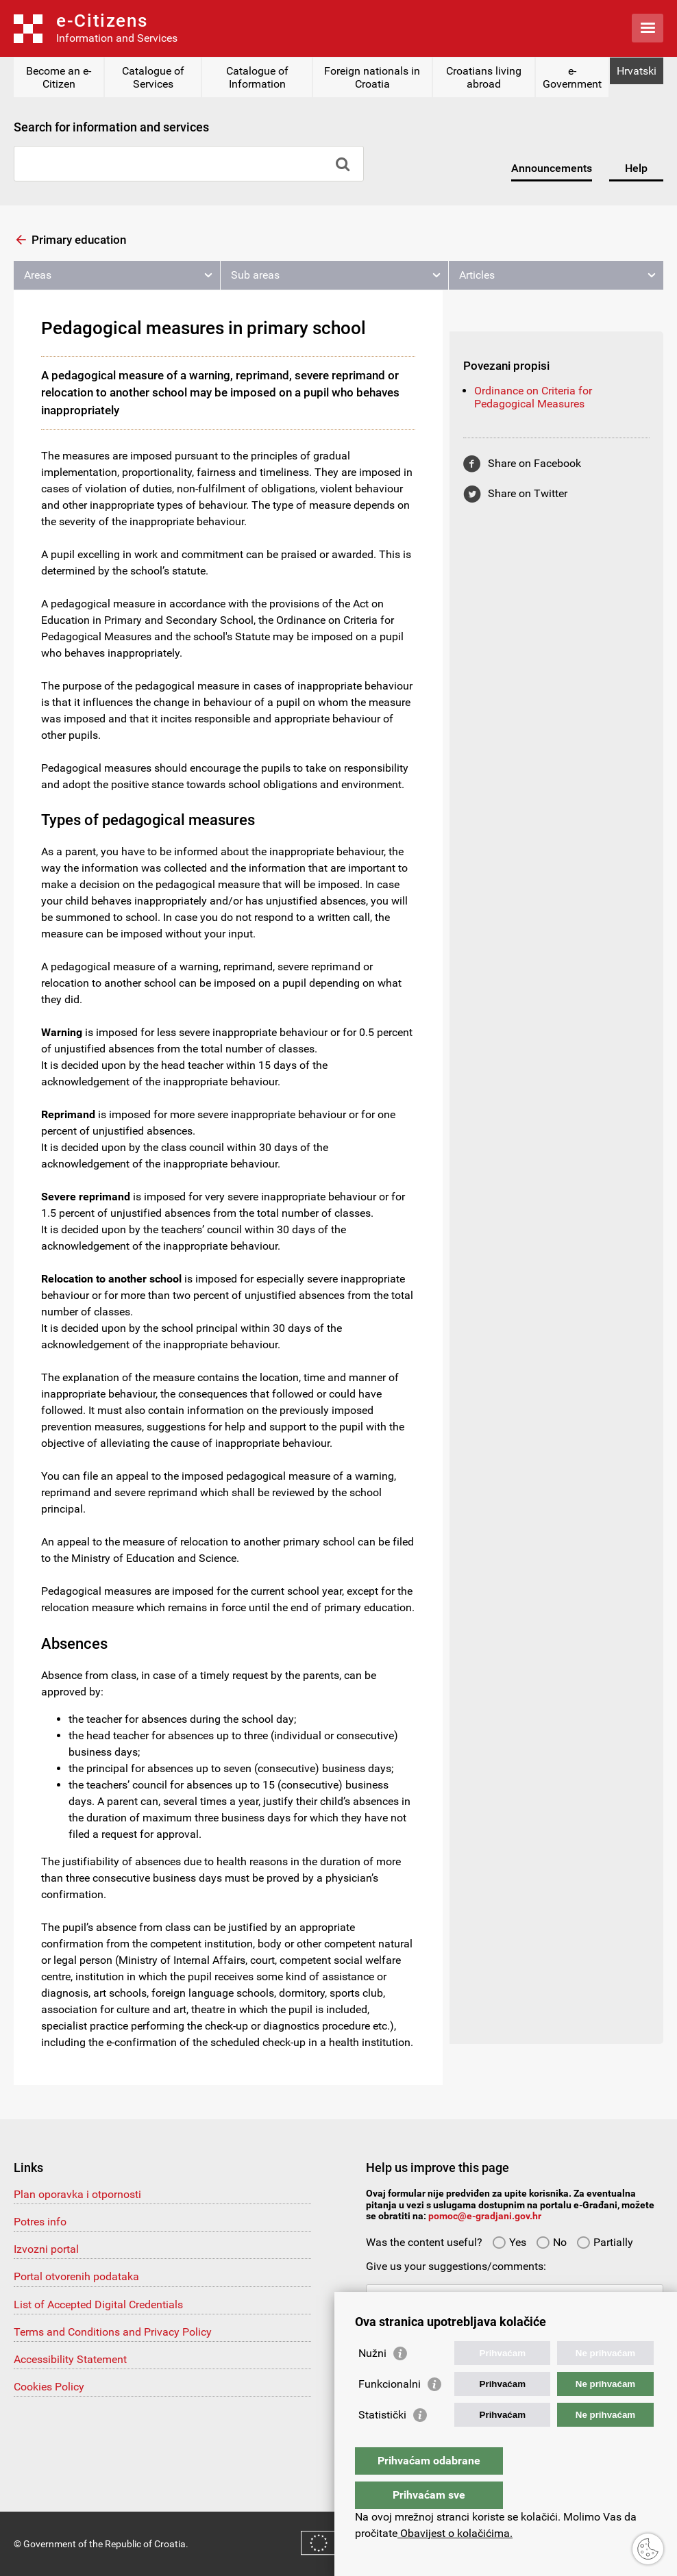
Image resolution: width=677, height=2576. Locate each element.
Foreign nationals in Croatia (372, 77)
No (551, 2242)
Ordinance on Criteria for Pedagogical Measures (533, 397)
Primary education (79, 240)
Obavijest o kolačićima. (455, 2533)
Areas (37, 274)
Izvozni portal (46, 2249)
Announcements (551, 168)
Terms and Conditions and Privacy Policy (113, 2331)
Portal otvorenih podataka (76, 2276)
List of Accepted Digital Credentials (98, 2304)
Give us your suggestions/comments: (456, 2266)
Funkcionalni (389, 2411)
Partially (604, 2242)
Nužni (372, 2380)
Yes (509, 2242)
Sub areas (255, 274)
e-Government (572, 77)
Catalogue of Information (257, 77)
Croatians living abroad (483, 77)
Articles (477, 274)
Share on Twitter (527, 493)
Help (636, 168)
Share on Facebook (534, 463)
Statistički (382, 2442)
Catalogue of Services (153, 77)
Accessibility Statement (70, 2359)
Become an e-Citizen (58, 77)
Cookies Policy (49, 2386)
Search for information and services (111, 127)
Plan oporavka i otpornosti (77, 2194)
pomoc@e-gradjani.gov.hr (484, 2215)
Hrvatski (636, 70)
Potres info (40, 2221)
